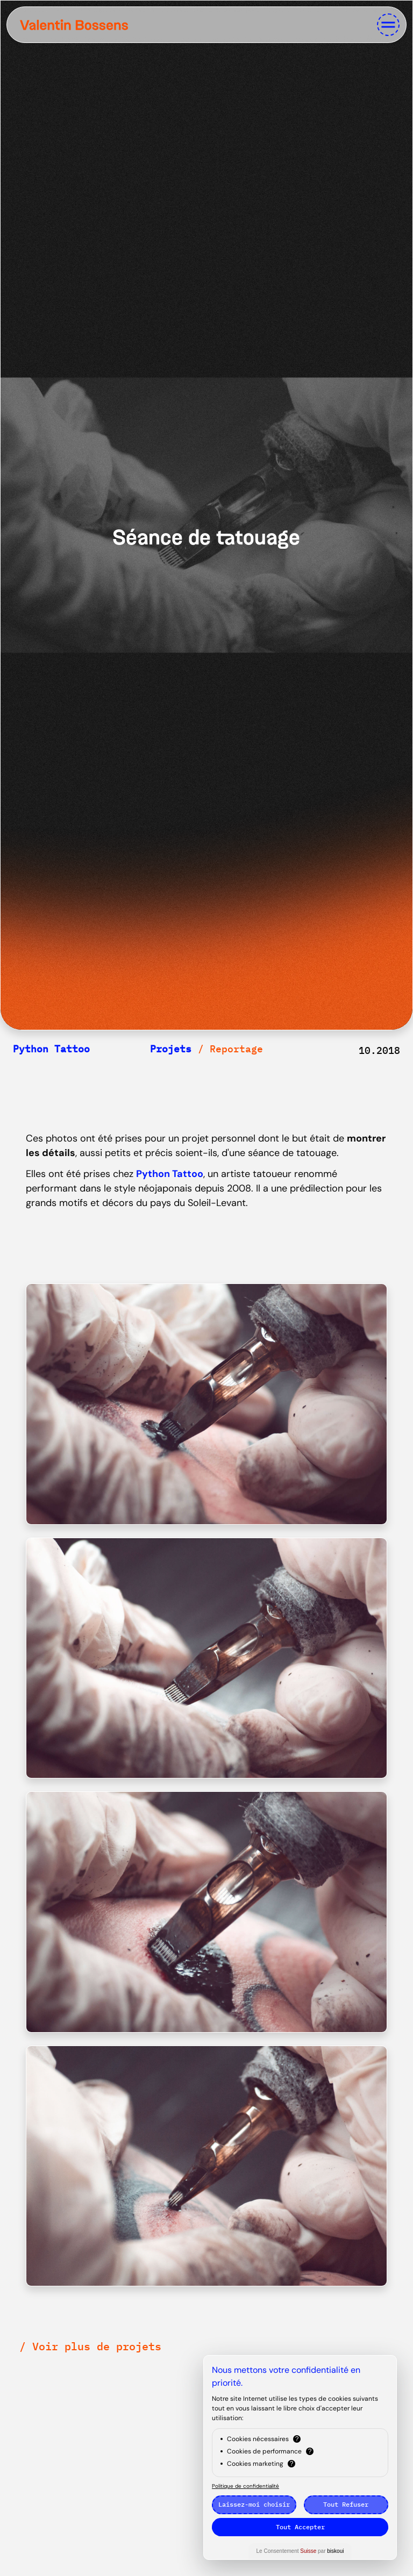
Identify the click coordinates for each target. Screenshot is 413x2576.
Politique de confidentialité (245, 2485)
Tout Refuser (345, 2504)
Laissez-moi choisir (254, 2504)
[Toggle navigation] (388, 24)
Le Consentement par (300, 2551)
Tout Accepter (300, 2527)
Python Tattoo (51, 1049)
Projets (170, 1049)
